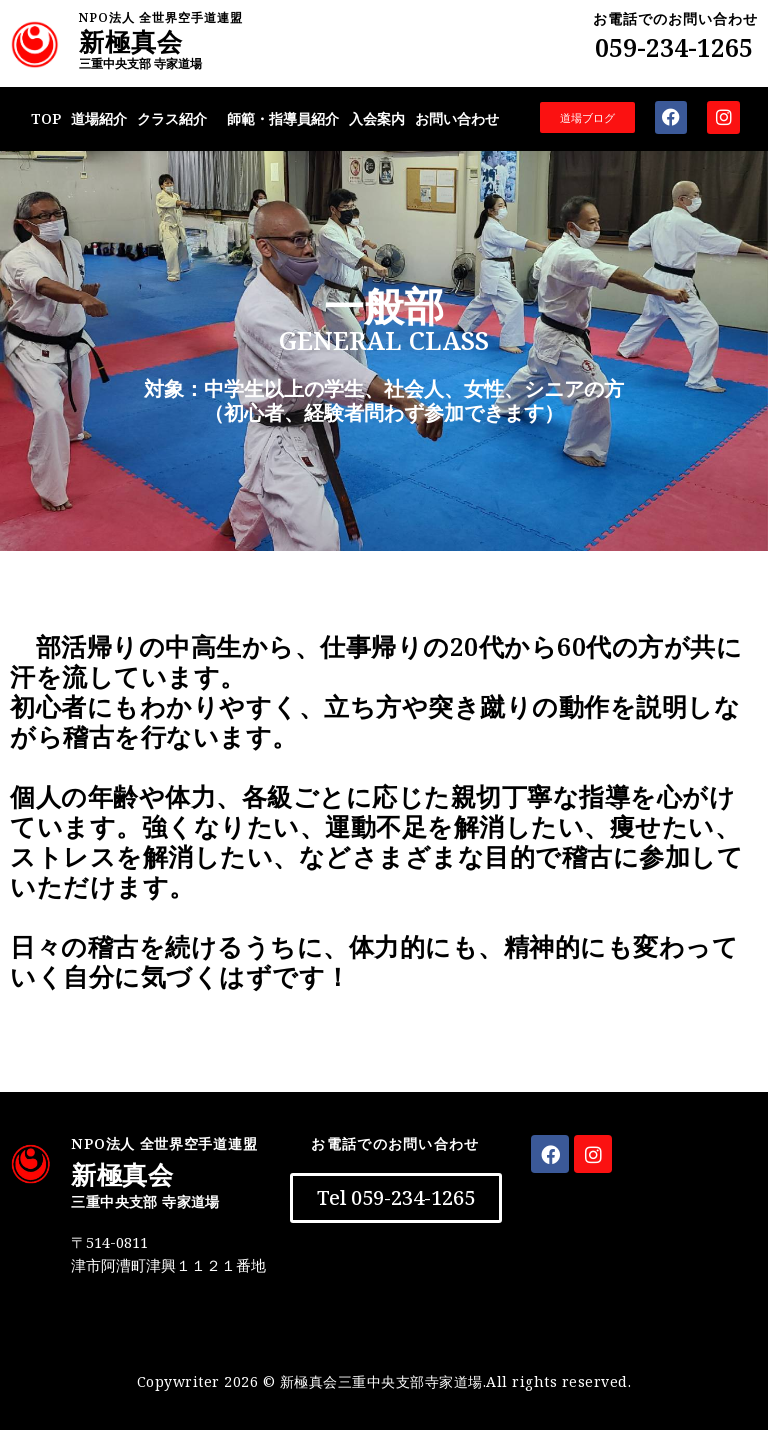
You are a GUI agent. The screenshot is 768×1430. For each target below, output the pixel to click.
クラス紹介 (172, 118)
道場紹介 (99, 118)
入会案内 (377, 118)
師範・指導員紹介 (283, 118)
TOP (46, 118)
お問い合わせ (457, 118)
